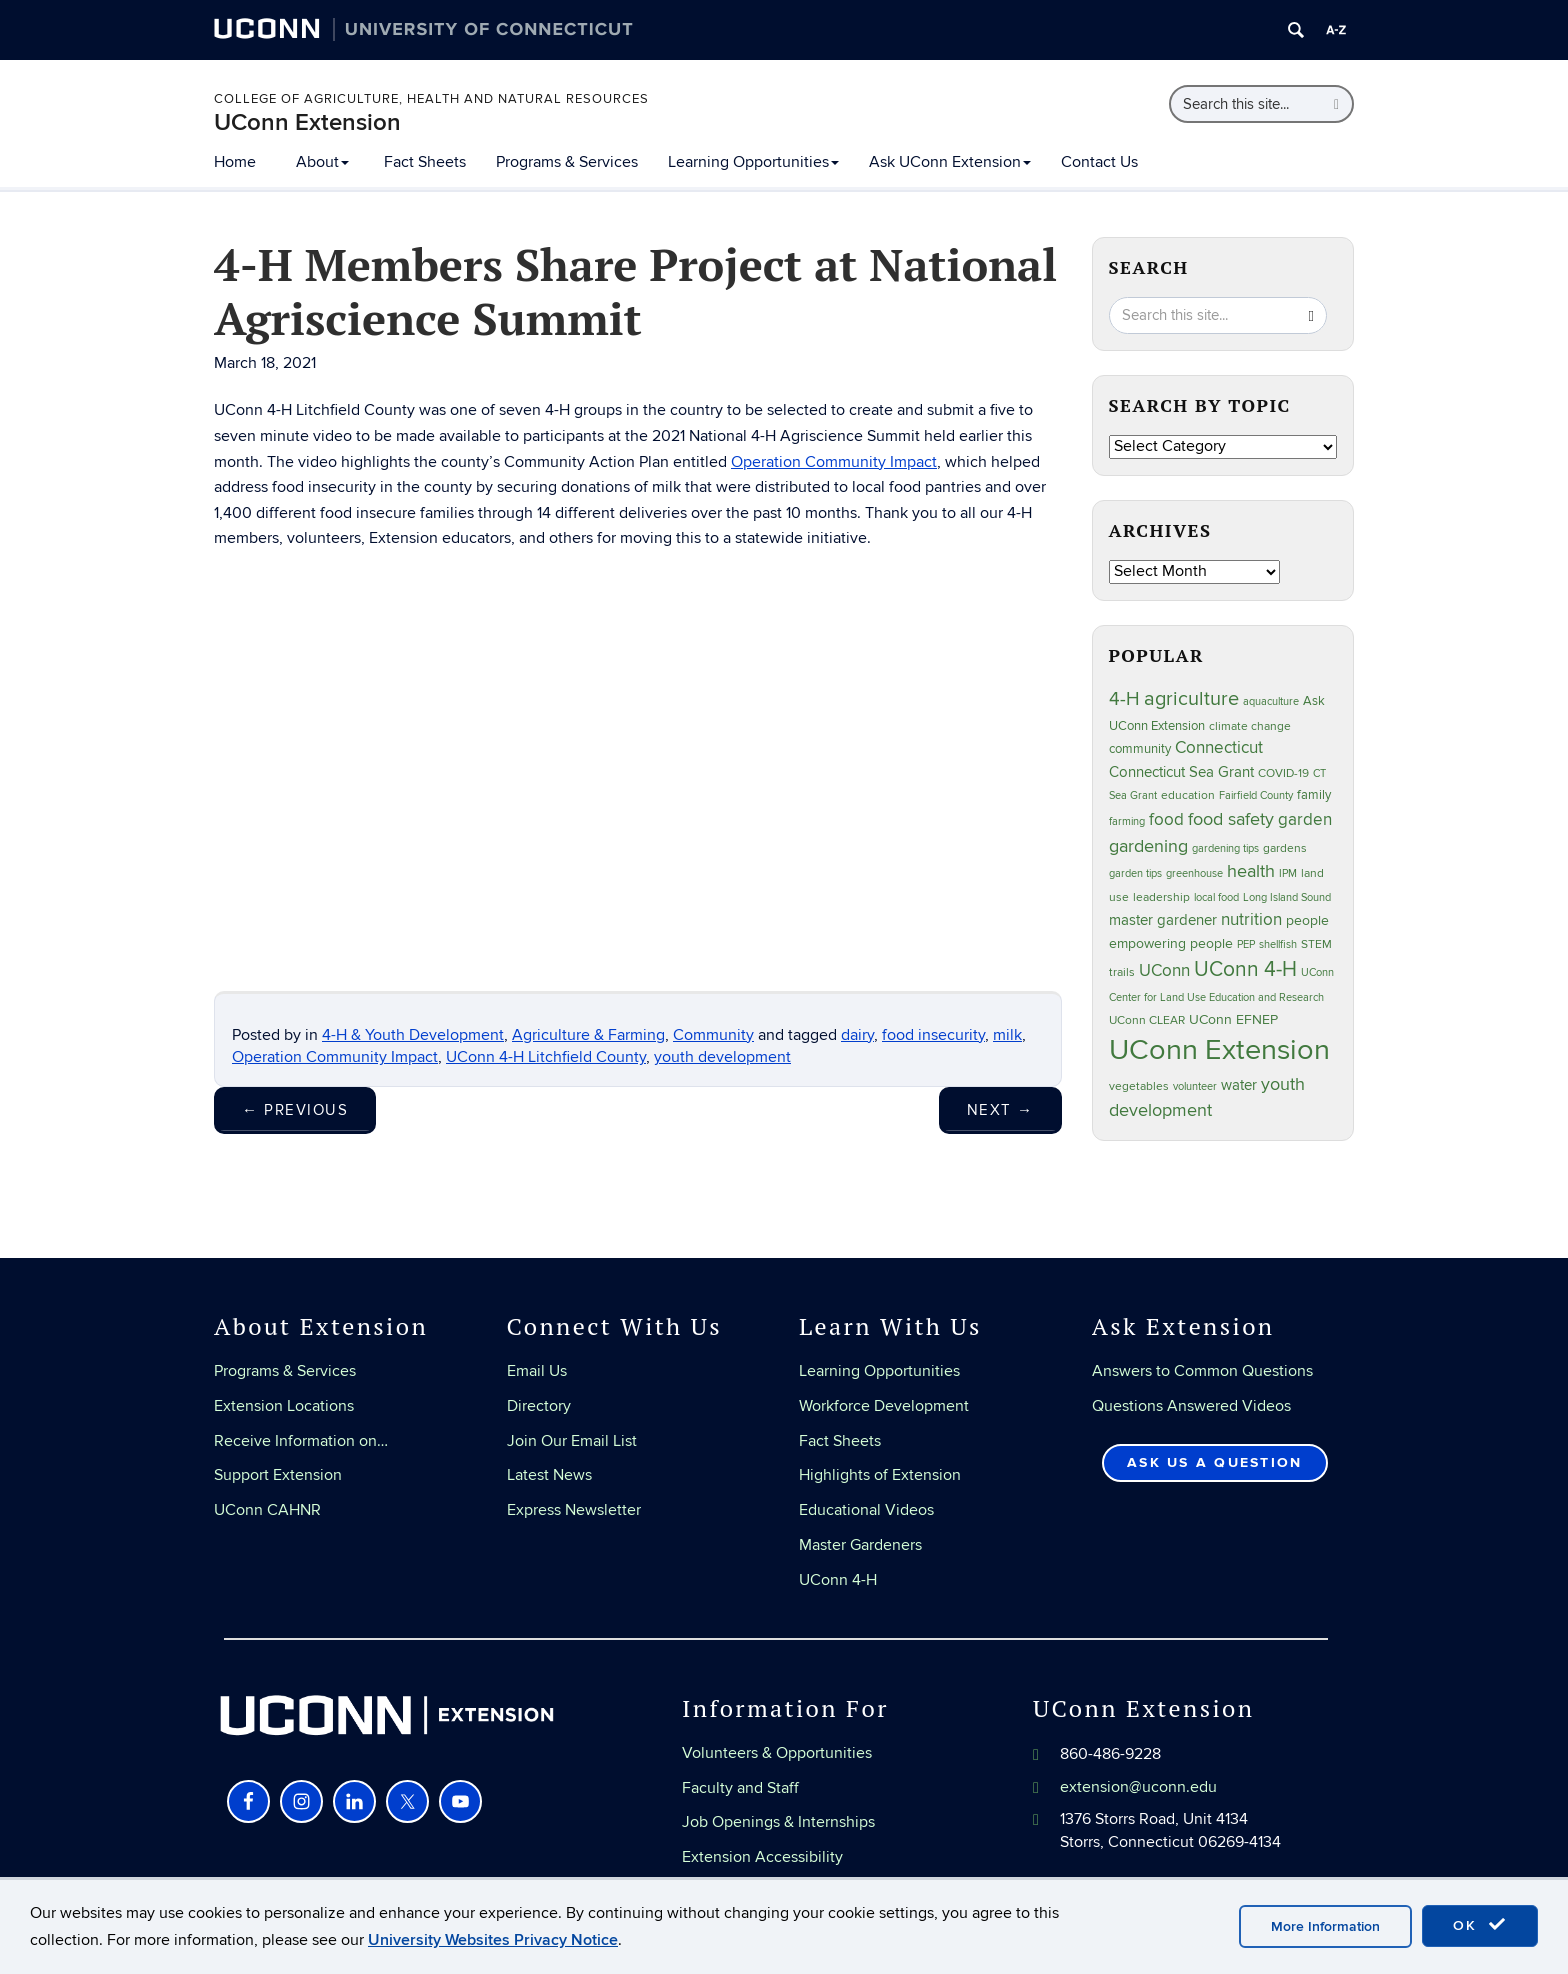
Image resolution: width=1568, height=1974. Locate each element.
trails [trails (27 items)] (1122, 972)
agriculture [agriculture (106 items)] (1191, 699)
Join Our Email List (572, 1441)
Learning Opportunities (753, 162)
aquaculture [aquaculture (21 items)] (1271, 701)
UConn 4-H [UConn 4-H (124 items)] (1245, 969)
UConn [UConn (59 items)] (1164, 971)
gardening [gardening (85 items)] (1148, 846)
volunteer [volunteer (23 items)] (1195, 1086)
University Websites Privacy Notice (493, 1940)
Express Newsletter (574, 1510)
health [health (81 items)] (1251, 871)
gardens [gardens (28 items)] (1285, 848)
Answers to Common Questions (1202, 1371)
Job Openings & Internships (778, 1822)
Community (713, 1035)
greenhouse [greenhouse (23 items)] (1194, 873)
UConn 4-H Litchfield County (546, 1057)
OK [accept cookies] (1480, 1925)
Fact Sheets (425, 162)
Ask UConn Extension (950, 162)
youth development (722, 1057)
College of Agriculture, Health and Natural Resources (431, 99)
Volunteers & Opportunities (777, 1753)
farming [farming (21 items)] (1127, 821)
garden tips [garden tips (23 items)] (1135, 873)
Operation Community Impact (834, 462)
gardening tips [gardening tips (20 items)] (1225, 848)
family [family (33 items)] (1314, 795)
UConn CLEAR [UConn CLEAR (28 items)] (1147, 1020)
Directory (539, 1406)
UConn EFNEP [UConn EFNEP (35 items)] (1233, 1020)
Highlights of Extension (880, 1475)
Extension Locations (284, 1406)
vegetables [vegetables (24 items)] (1139, 1086)
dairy (857, 1035)
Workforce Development (884, 1406)
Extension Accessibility (762, 1857)
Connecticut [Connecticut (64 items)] (1219, 748)
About (322, 162)
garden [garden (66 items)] (1305, 819)
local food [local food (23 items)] (1216, 897)
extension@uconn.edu (1138, 1787)
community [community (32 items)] (1140, 749)
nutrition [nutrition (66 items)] (1251, 919)
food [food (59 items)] (1166, 820)
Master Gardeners (860, 1545)
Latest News (549, 1475)
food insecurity (933, 1035)
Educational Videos (866, 1510)
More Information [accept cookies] (1325, 1926)
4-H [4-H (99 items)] (1124, 699)
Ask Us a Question (1214, 1462)
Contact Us (1099, 162)
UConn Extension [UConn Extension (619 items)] (1219, 1050)
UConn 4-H (838, 1580)
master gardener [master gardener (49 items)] (1163, 920)
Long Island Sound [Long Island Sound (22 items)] (1287, 897)
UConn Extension (307, 122)
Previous (295, 1110)
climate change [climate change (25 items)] (1250, 726)
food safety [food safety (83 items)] (1231, 819)
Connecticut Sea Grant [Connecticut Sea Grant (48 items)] (1181, 772)
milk (1007, 1035)
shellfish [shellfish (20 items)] (1278, 944)
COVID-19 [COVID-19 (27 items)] (1283, 773)
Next (1000, 1110)
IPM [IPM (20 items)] (1288, 873)
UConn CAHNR (267, 1510)
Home (235, 162)
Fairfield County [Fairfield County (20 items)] (1256, 795)
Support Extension (278, 1475)
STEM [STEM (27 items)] (1316, 944)
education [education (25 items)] (1188, 795)
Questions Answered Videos (1191, 1406)
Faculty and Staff (740, 1788)
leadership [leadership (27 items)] (1161, 897)
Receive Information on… (301, 1441)
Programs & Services (567, 162)
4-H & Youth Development (413, 1035)
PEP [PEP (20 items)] (1246, 944)
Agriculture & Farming (588, 1035)
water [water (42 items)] (1239, 1085)
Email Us (537, 1371)
